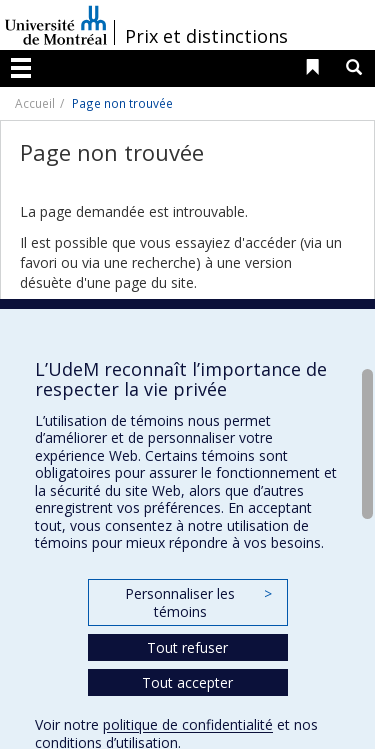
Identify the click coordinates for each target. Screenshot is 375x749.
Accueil (35, 103)
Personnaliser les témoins (198, 602)
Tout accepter (187, 682)
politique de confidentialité (188, 724)
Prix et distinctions (206, 36)
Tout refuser (187, 647)
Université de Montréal (56, 25)
